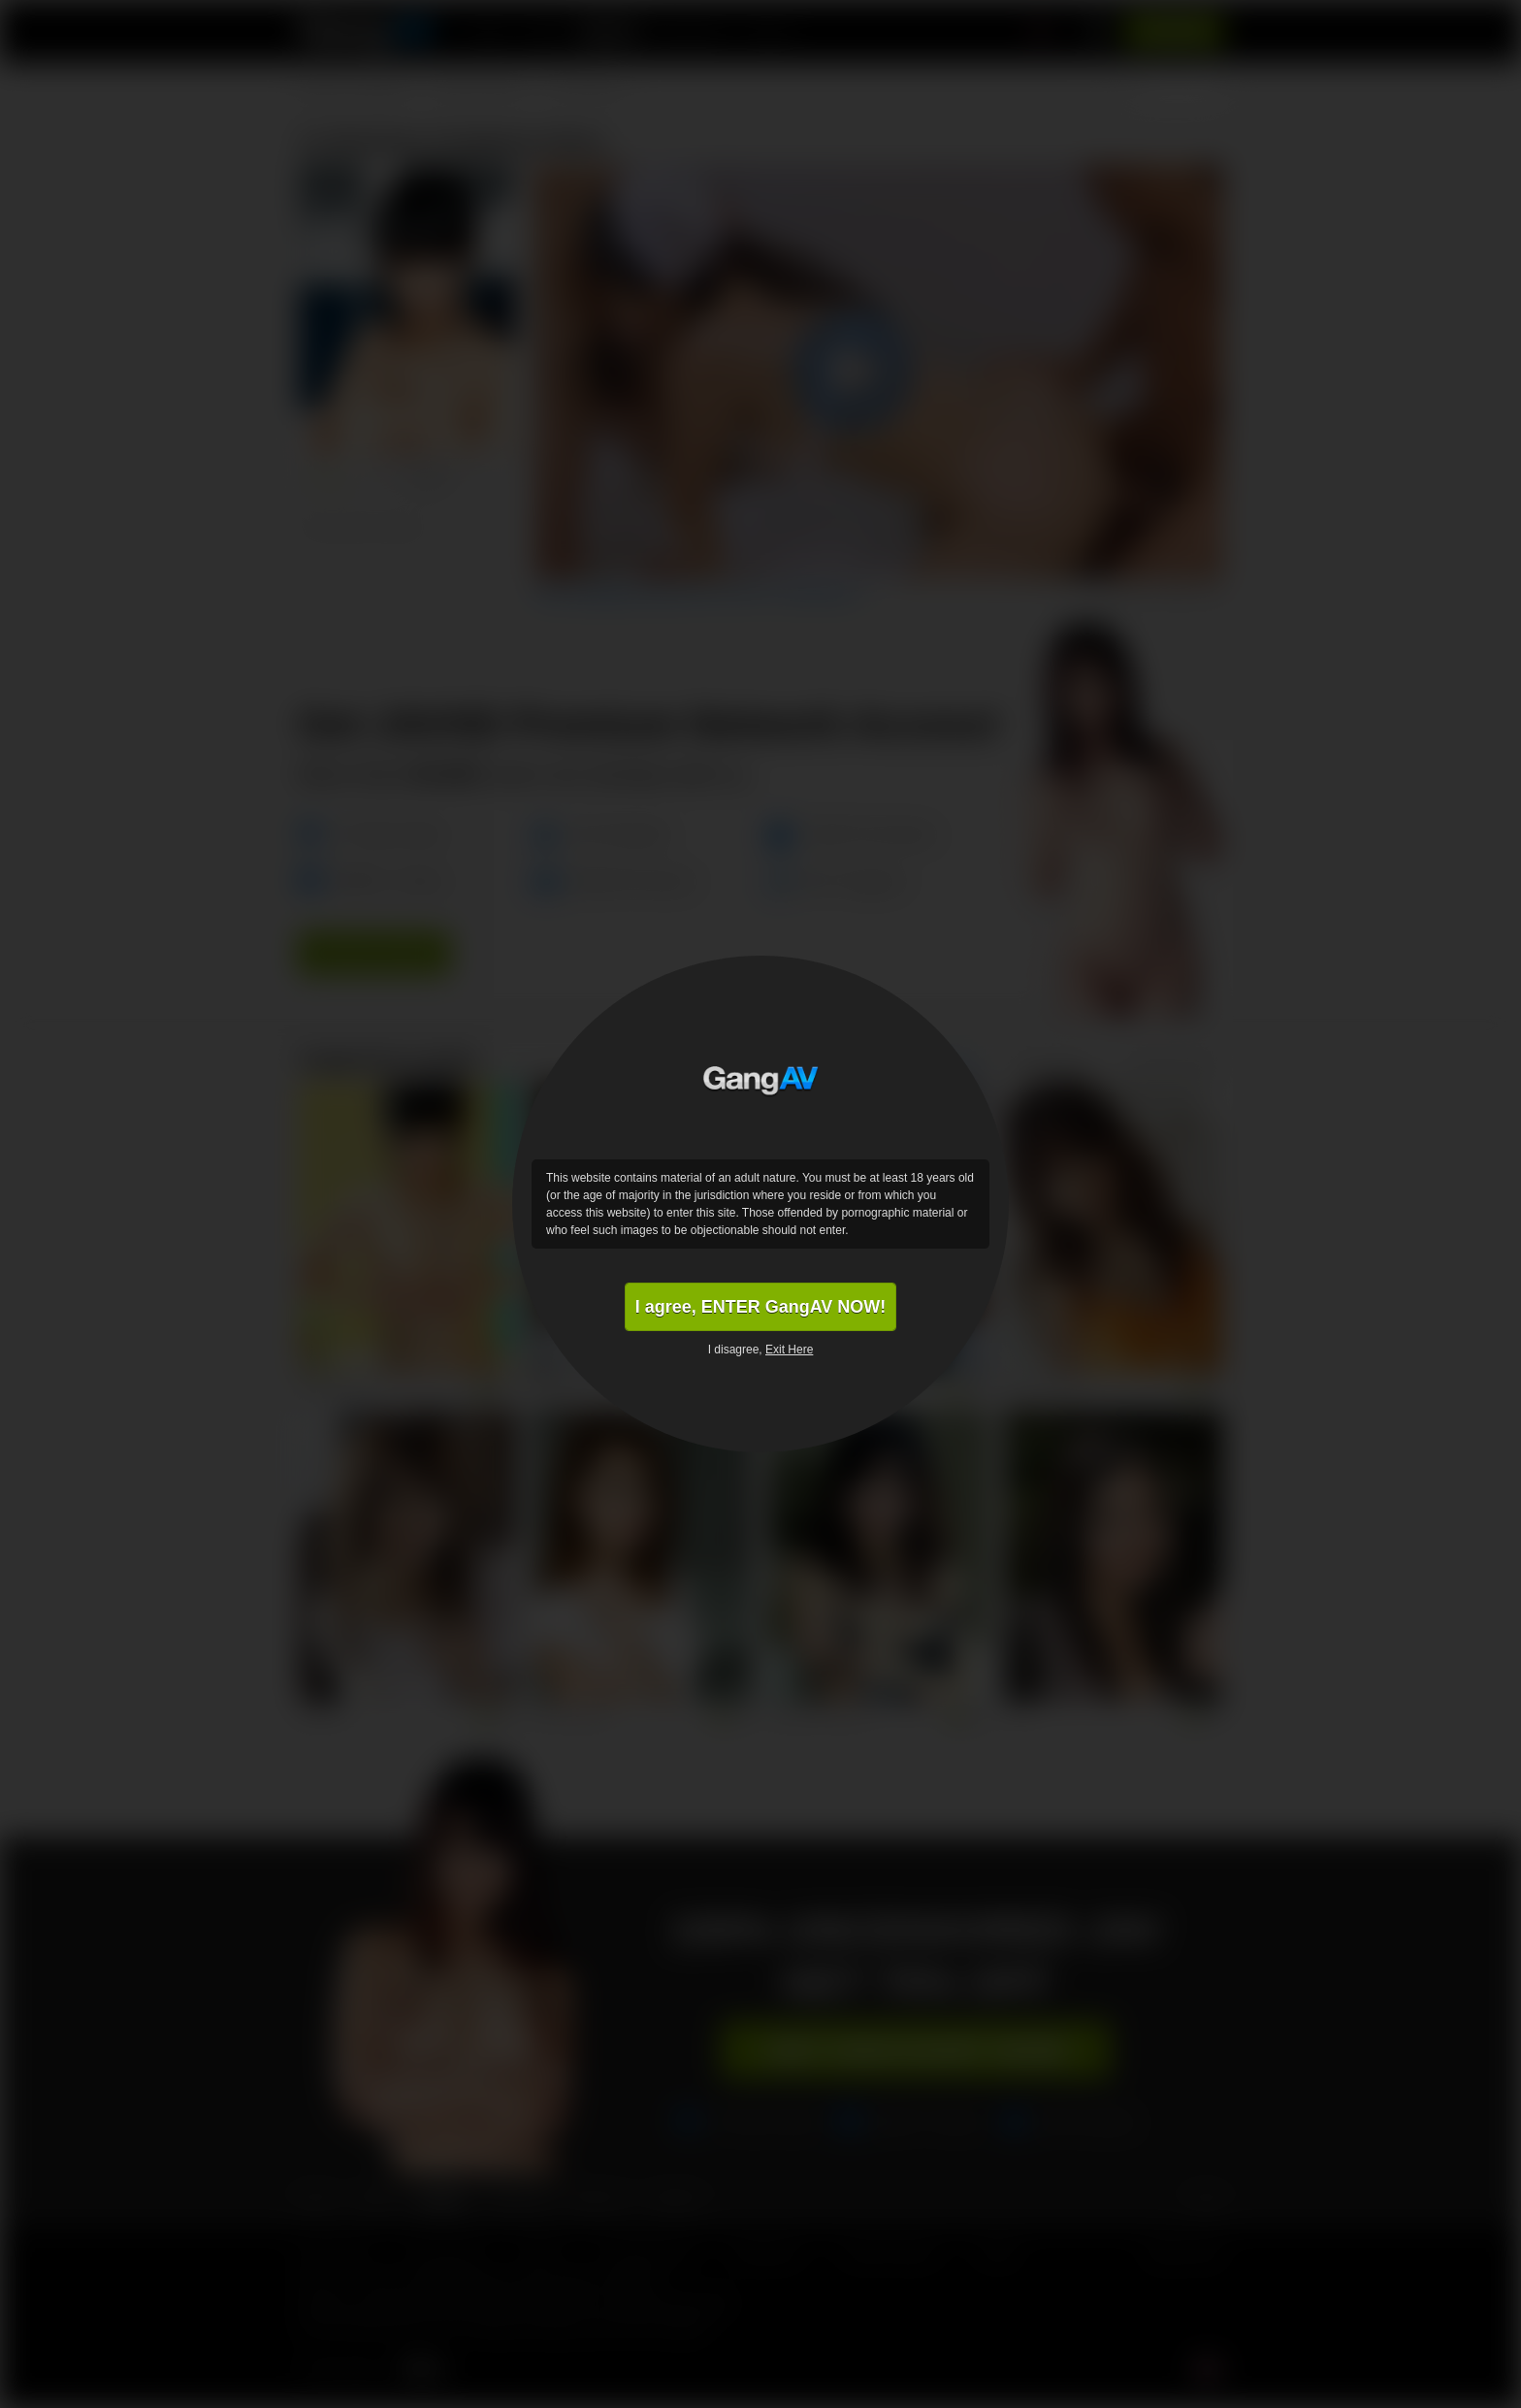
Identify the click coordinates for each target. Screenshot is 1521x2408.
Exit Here (789, 1349)
